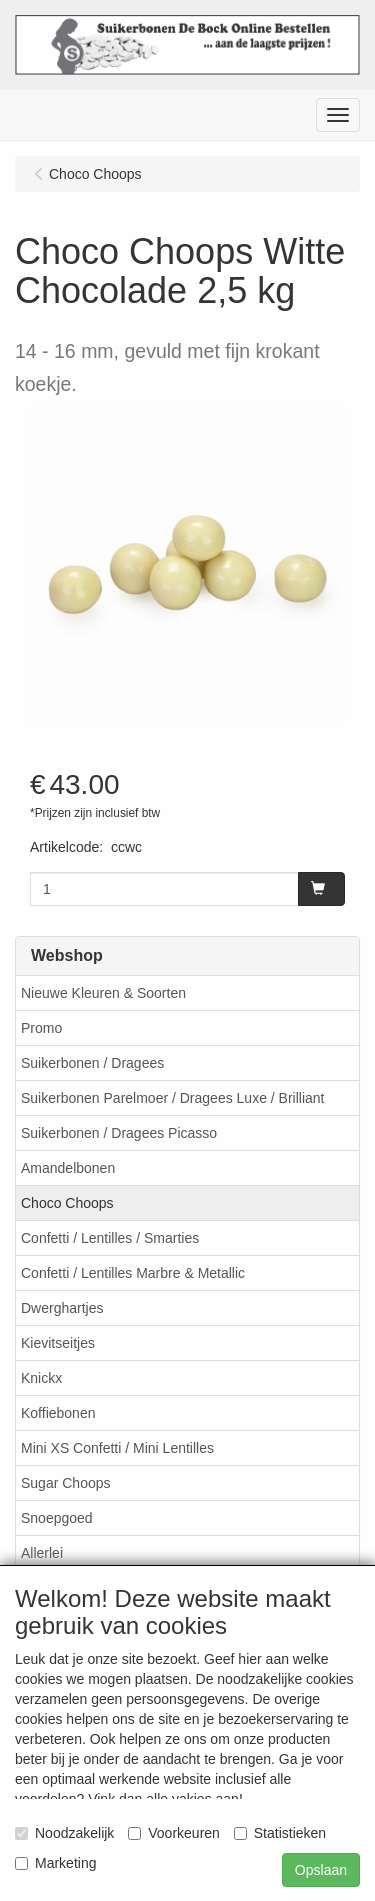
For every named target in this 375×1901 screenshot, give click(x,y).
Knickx (41, 1378)
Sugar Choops (66, 1483)
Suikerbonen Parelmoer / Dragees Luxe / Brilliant (173, 1098)
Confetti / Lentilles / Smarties (110, 1238)
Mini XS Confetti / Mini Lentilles (117, 1448)
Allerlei (42, 1553)
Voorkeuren (174, 1833)
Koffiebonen (58, 1413)
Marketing (55, 1863)
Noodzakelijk (64, 1833)
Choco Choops (67, 1203)
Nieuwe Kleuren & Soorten (103, 993)
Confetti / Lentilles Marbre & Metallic (133, 1273)
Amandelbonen (68, 1168)
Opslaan (321, 1870)
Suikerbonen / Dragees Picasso (119, 1133)
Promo (41, 1028)
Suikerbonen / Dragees (92, 1063)
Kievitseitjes (58, 1343)
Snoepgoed (57, 1518)
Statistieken (280, 1833)
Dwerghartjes (62, 1308)
